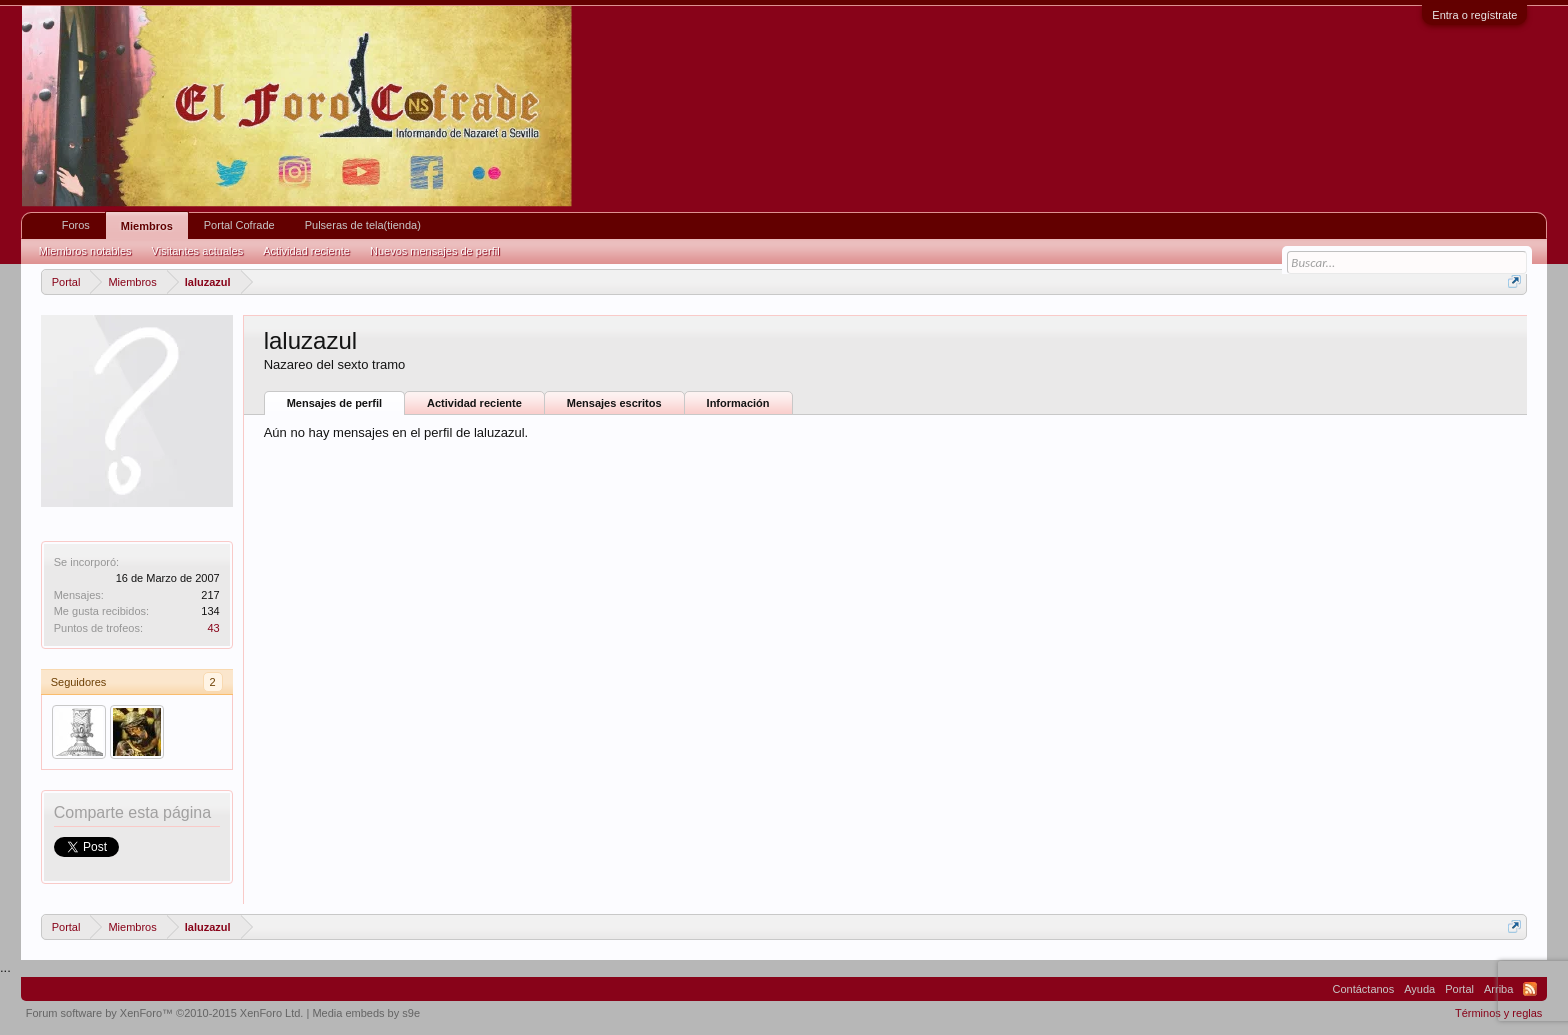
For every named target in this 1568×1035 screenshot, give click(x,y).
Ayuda (1419, 989)
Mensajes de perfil (334, 403)
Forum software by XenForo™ (165, 1013)
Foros (76, 225)
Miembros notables (85, 251)
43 (213, 628)
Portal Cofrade (239, 225)
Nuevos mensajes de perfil (435, 251)
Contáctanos (1363, 989)
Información (738, 403)
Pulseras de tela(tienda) (363, 225)
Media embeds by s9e (366, 1013)
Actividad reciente (474, 403)
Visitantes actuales (198, 251)
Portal (1459, 989)
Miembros (147, 226)
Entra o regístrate (1474, 15)
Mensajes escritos (614, 403)
